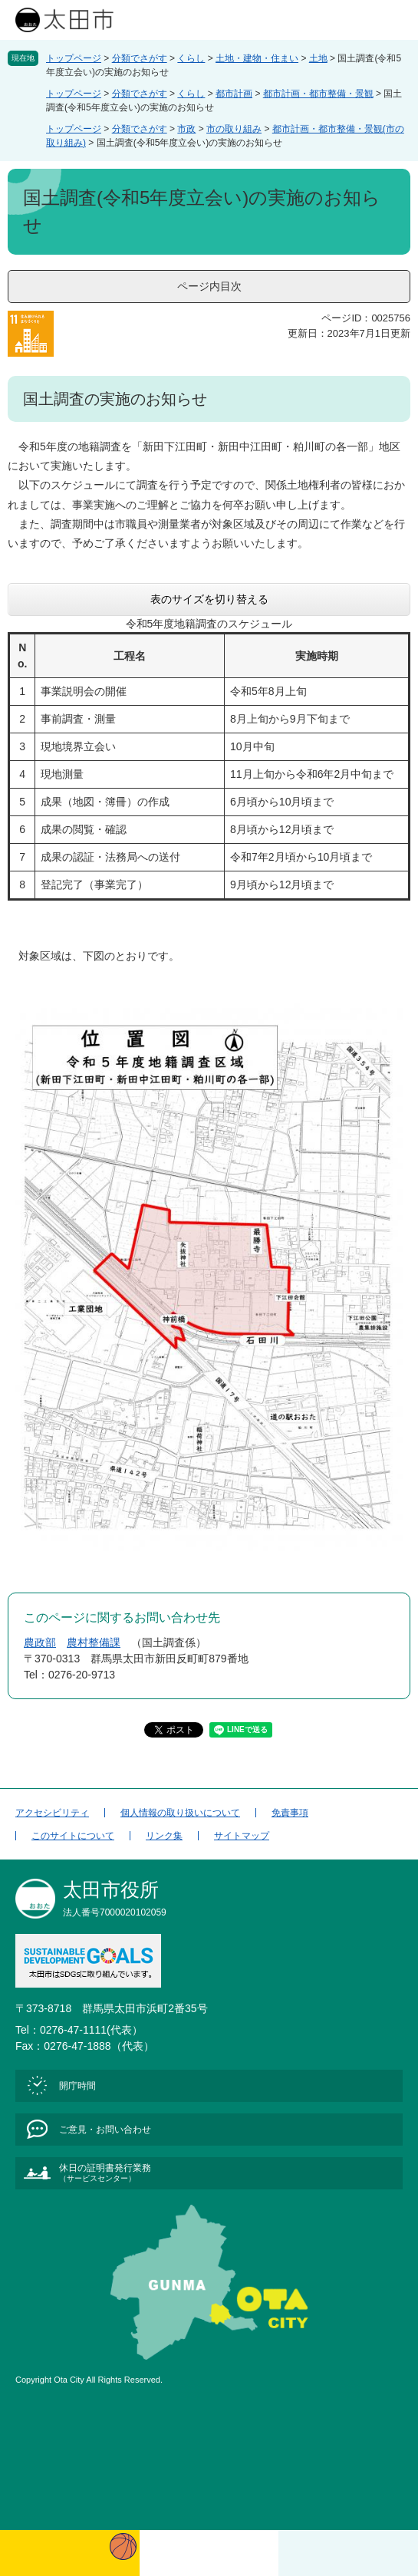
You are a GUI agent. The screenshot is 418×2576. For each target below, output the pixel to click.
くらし (191, 58)
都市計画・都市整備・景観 (318, 93)
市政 (186, 129)
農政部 (40, 1642)
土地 (318, 58)
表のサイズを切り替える (209, 599)
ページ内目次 (209, 286)
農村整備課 (93, 1642)
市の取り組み (234, 129)
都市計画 (234, 93)
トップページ (73, 58)
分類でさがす (139, 58)
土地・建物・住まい (257, 58)
